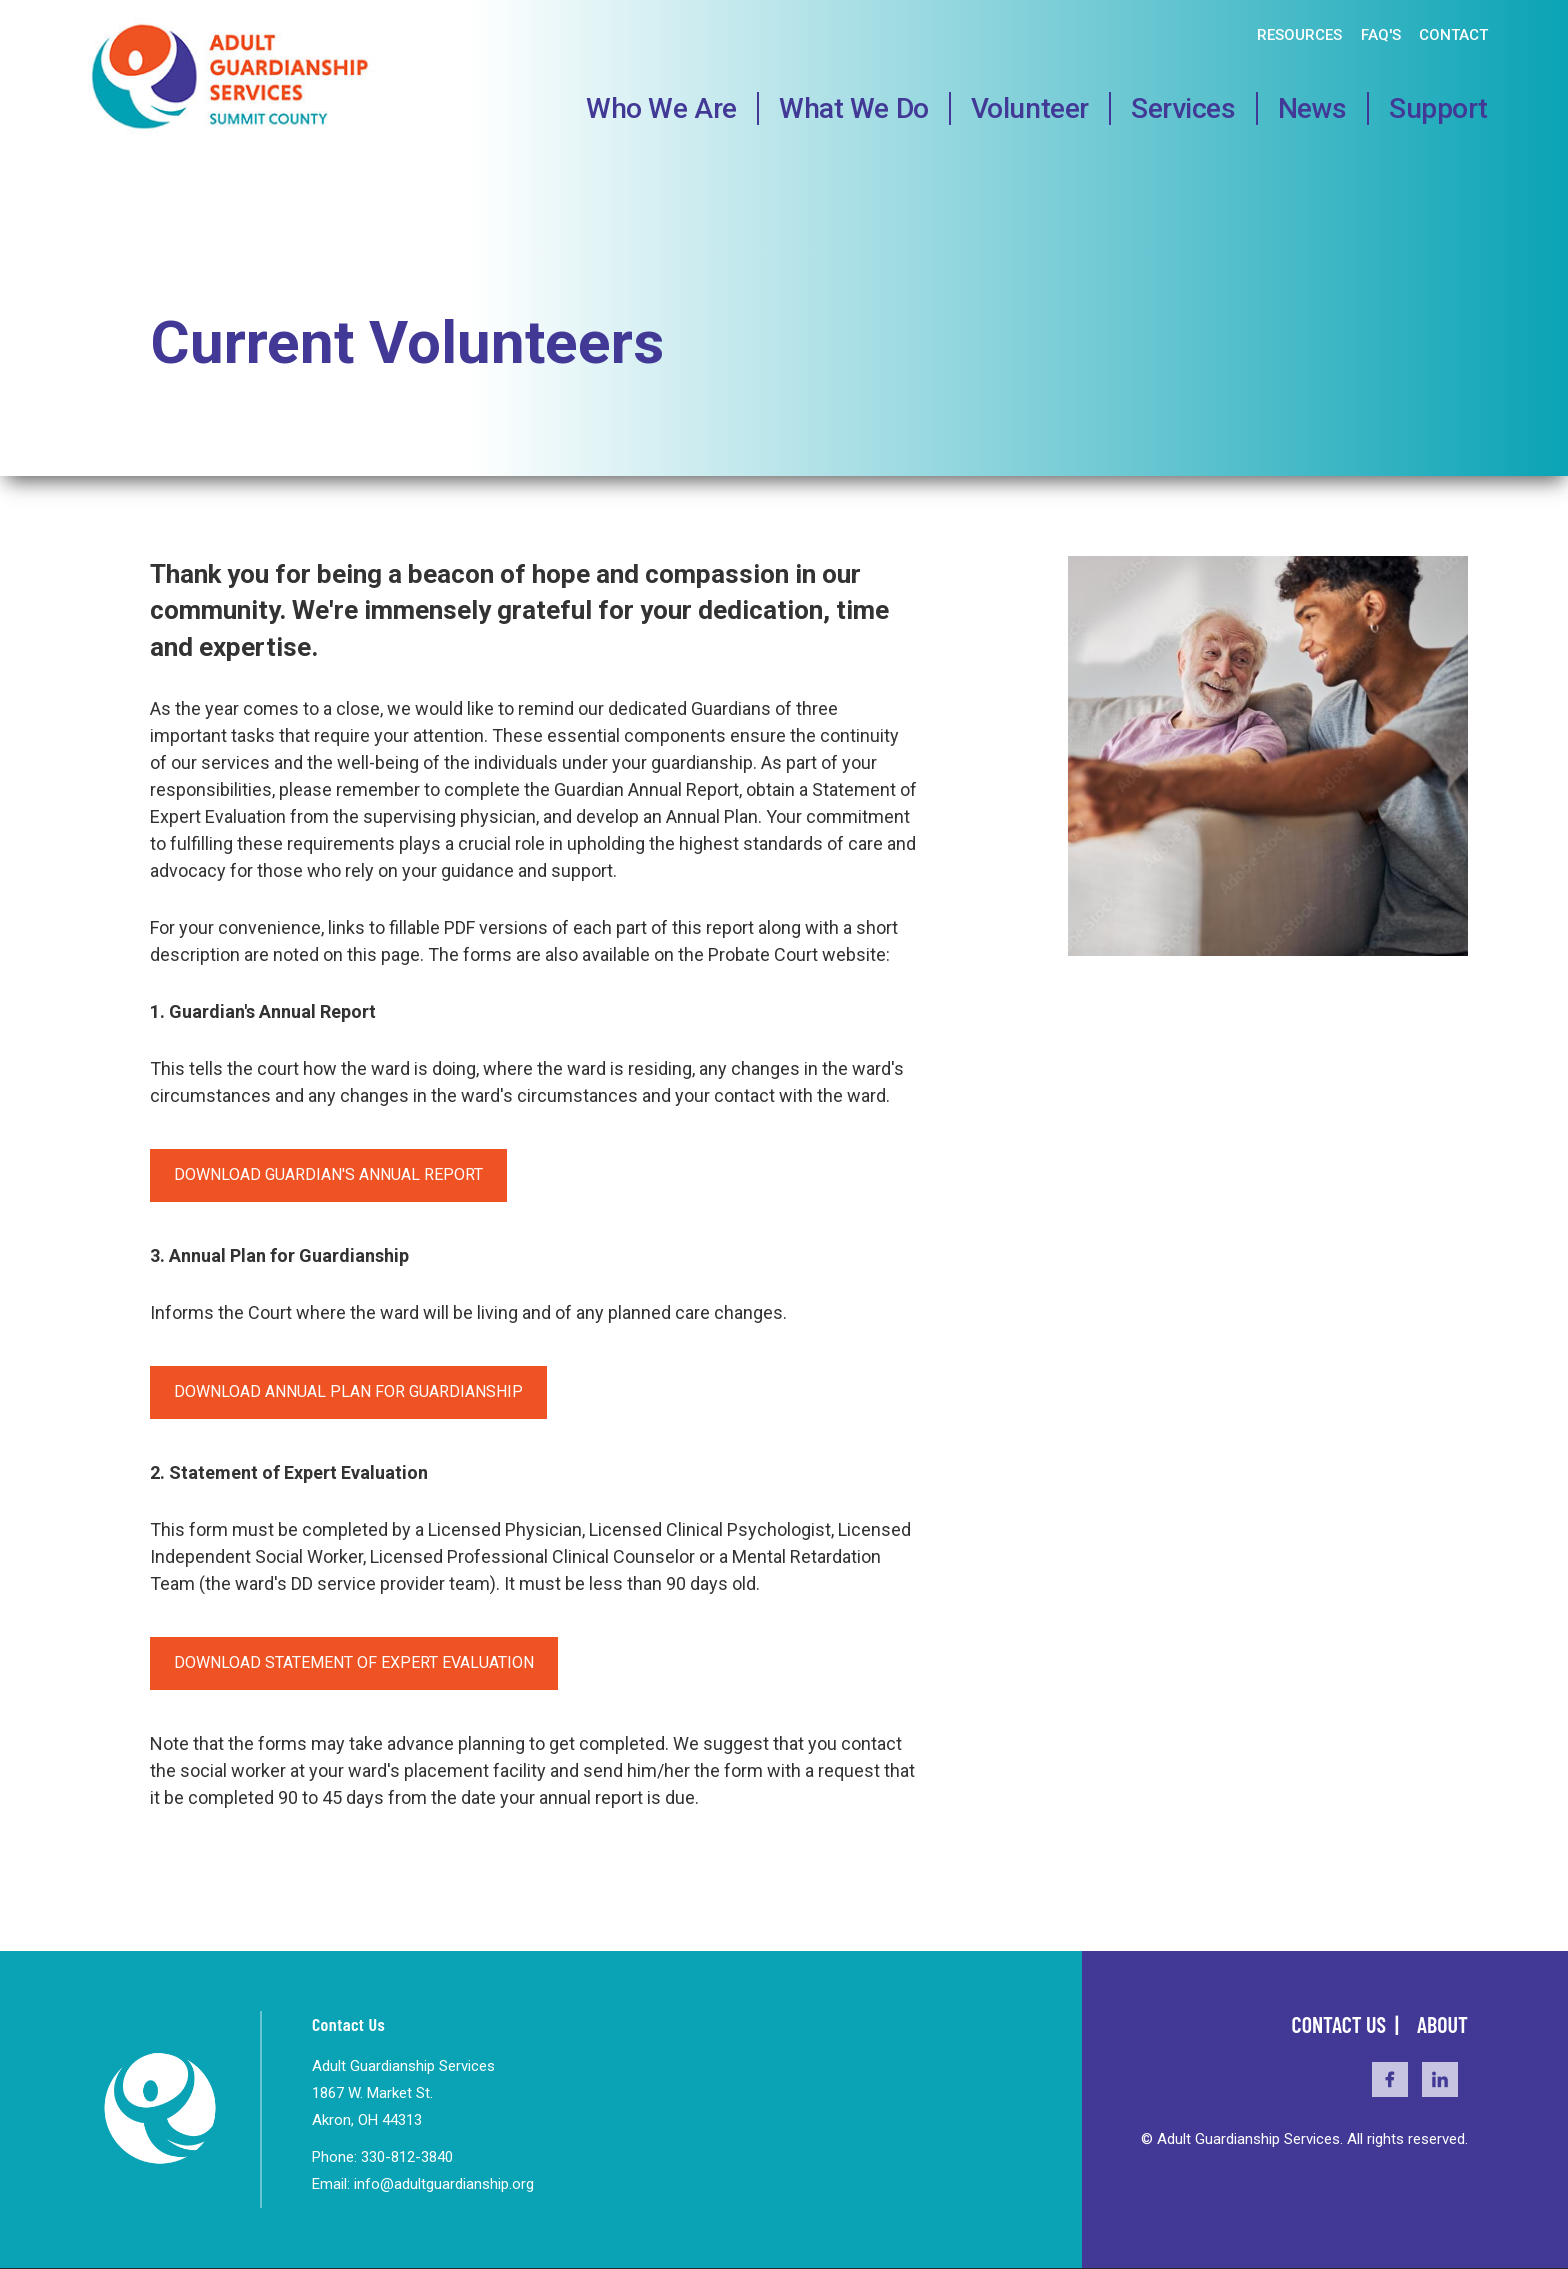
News (1312, 108)
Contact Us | (1347, 2024)
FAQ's (1381, 35)
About (1442, 2024)
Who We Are (661, 108)
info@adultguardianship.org (444, 2184)
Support (1438, 108)
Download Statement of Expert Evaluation (354, 1662)
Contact (1453, 35)
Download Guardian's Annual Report (328, 1174)
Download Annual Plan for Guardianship (348, 1391)
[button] (1268, 950)
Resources (1299, 35)
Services (1183, 108)
